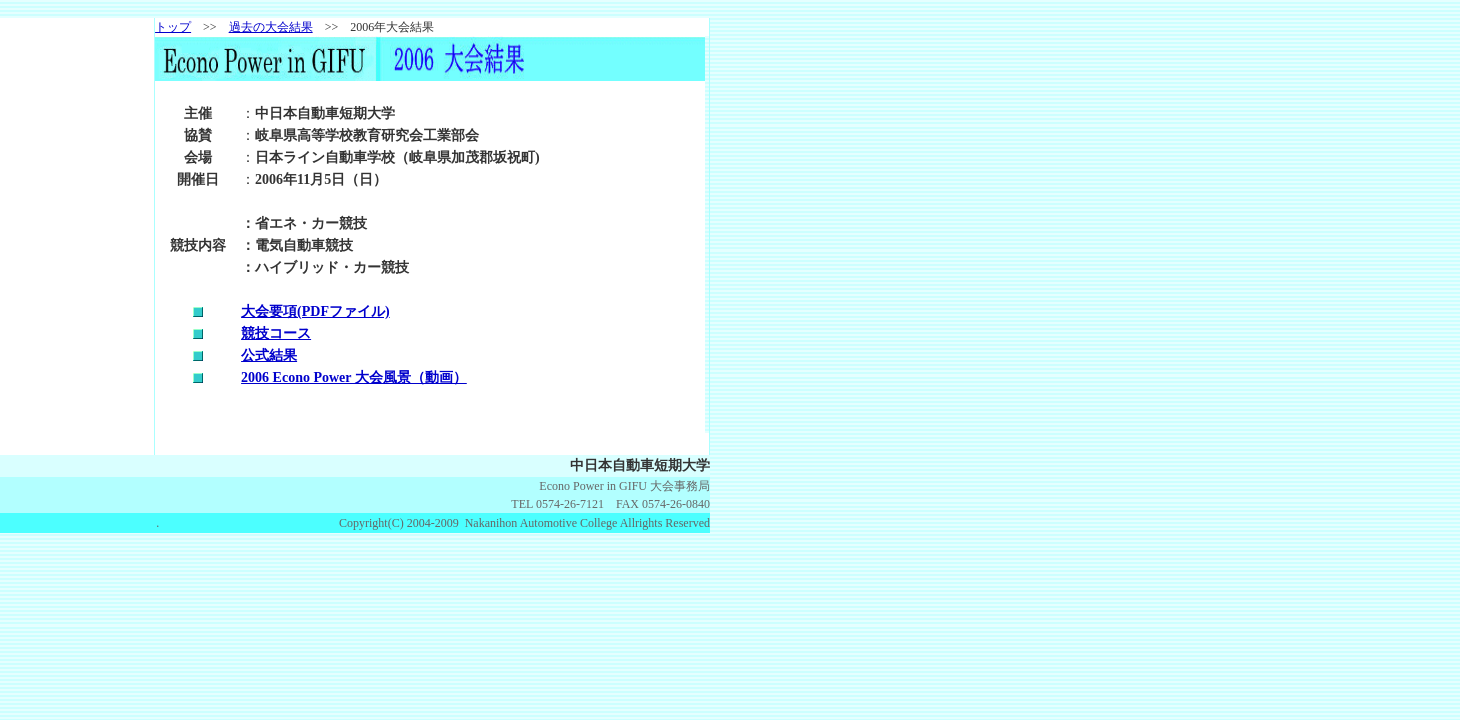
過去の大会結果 (271, 27)
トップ (173, 27)
